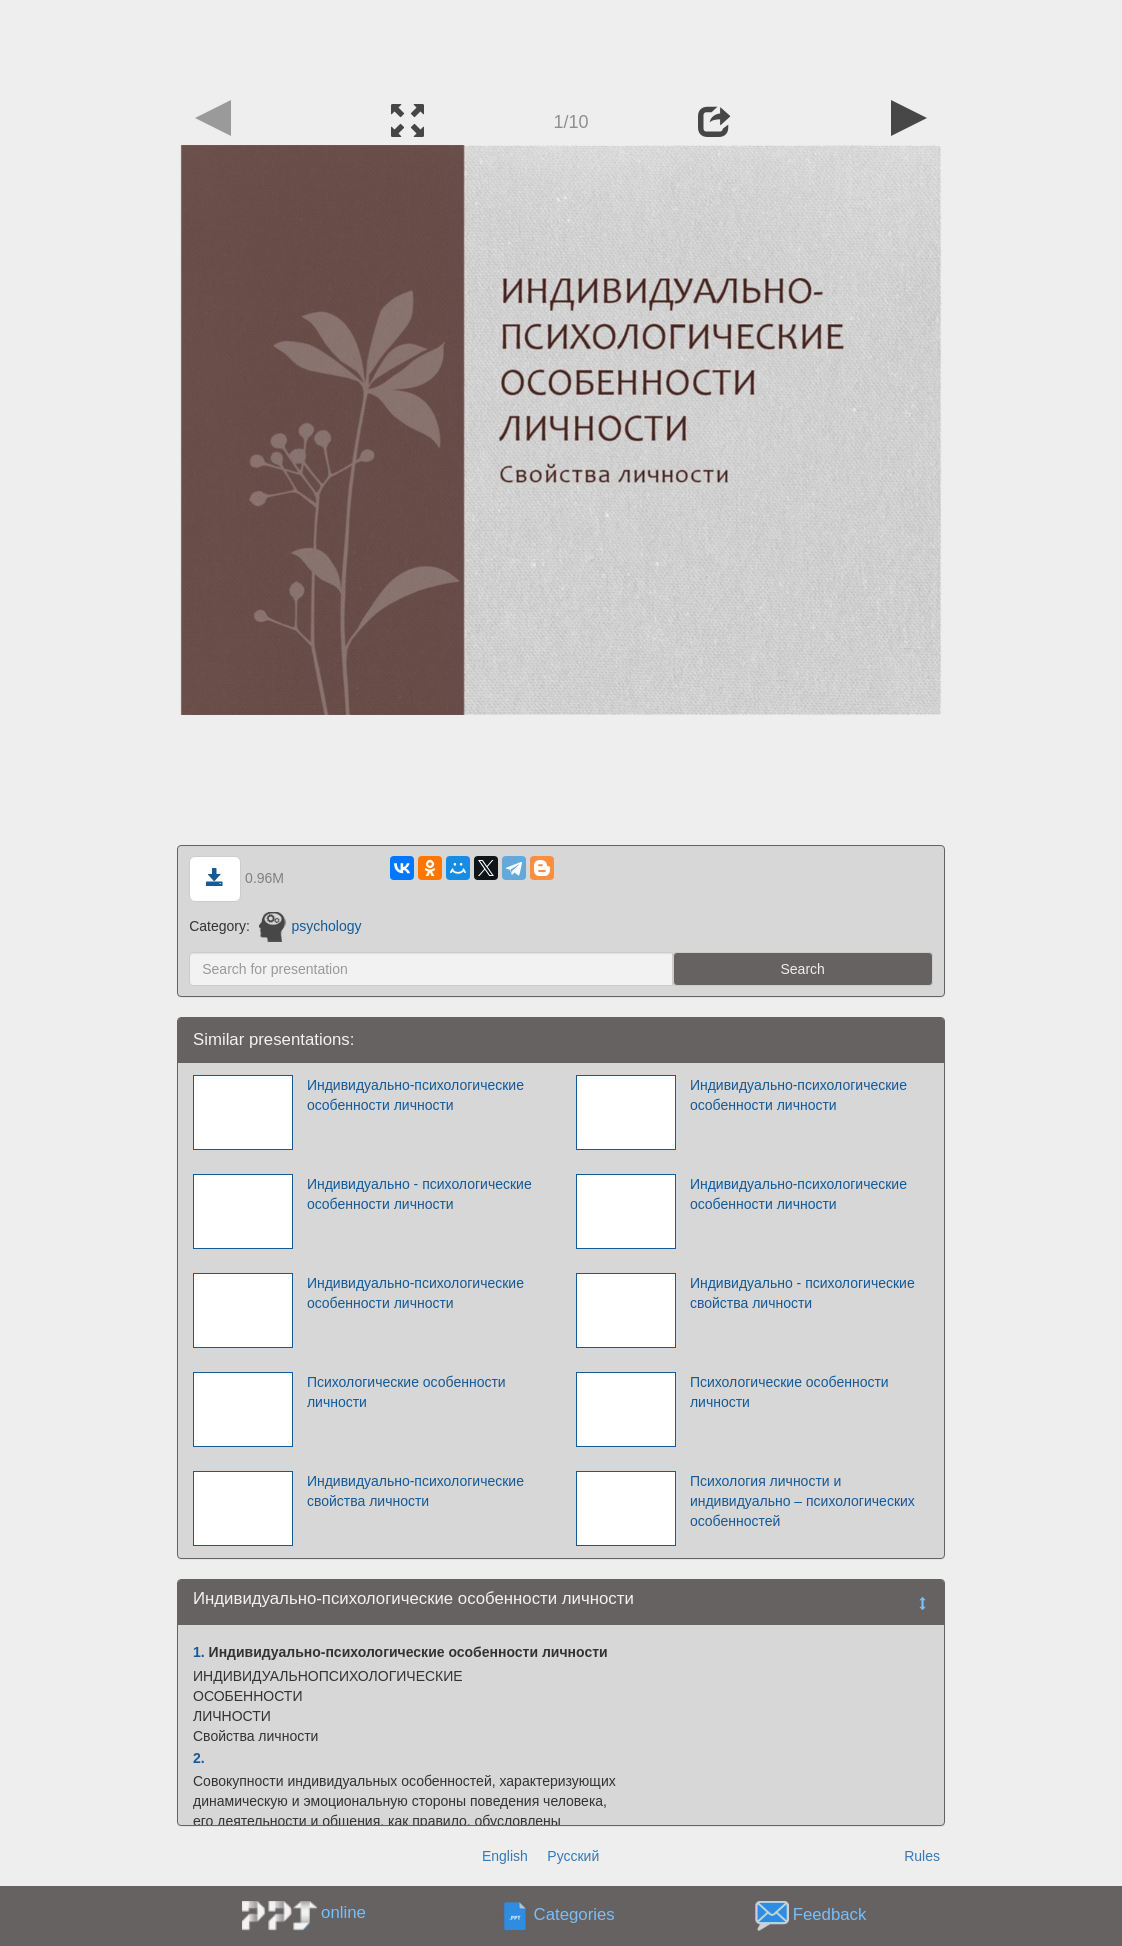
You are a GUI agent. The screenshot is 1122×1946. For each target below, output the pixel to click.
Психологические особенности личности (406, 1392)
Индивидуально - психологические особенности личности (419, 1194)
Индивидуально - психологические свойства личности (802, 1293)
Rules (922, 1856)
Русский (573, 1856)
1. (199, 1652)
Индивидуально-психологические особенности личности (415, 1095)
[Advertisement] (561, 45)
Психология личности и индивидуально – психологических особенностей (802, 1501)
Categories (574, 1915)
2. (199, 1758)
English (505, 1856)
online (343, 1912)
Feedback (830, 1915)
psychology (310, 926)
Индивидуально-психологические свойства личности (415, 1491)
